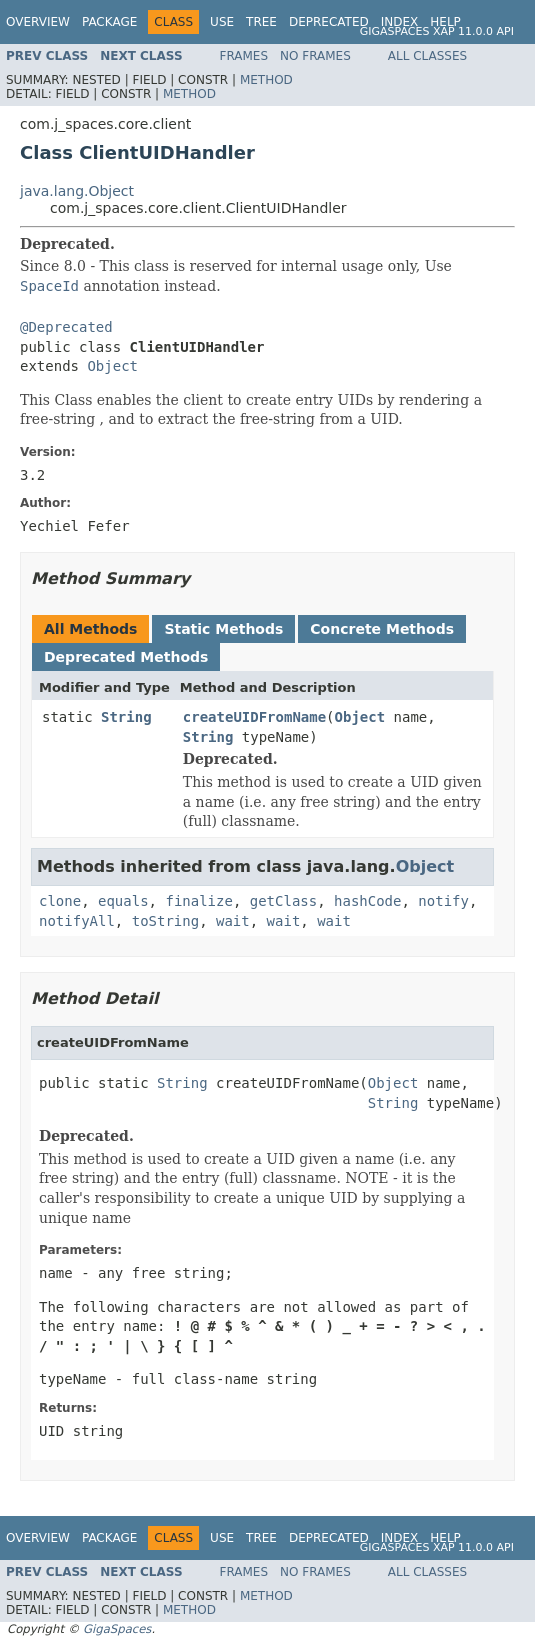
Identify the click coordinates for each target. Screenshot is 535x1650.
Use (222, 22)
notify (443, 901)
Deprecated (329, 22)
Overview (38, 22)
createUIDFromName (254, 717)
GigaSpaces (117, 1629)
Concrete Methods (382, 629)
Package (109, 22)
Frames (244, 56)
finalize (198, 901)
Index (400, 22)
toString (165, 921)
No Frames (315, 56)
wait (233, 921)
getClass (283, 901)
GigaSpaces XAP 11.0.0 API (437, 31)
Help (445, 22)
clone (60, 901)
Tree (261, 22)
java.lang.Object (77, 191)
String (126, 717)
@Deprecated (66, 327)
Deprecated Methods (126, 657)
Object (112, 366)
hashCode (367, 901)
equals (123, 901)
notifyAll (77, 921)
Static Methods (223, 629)
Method (266, 80)
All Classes (427, 56)
